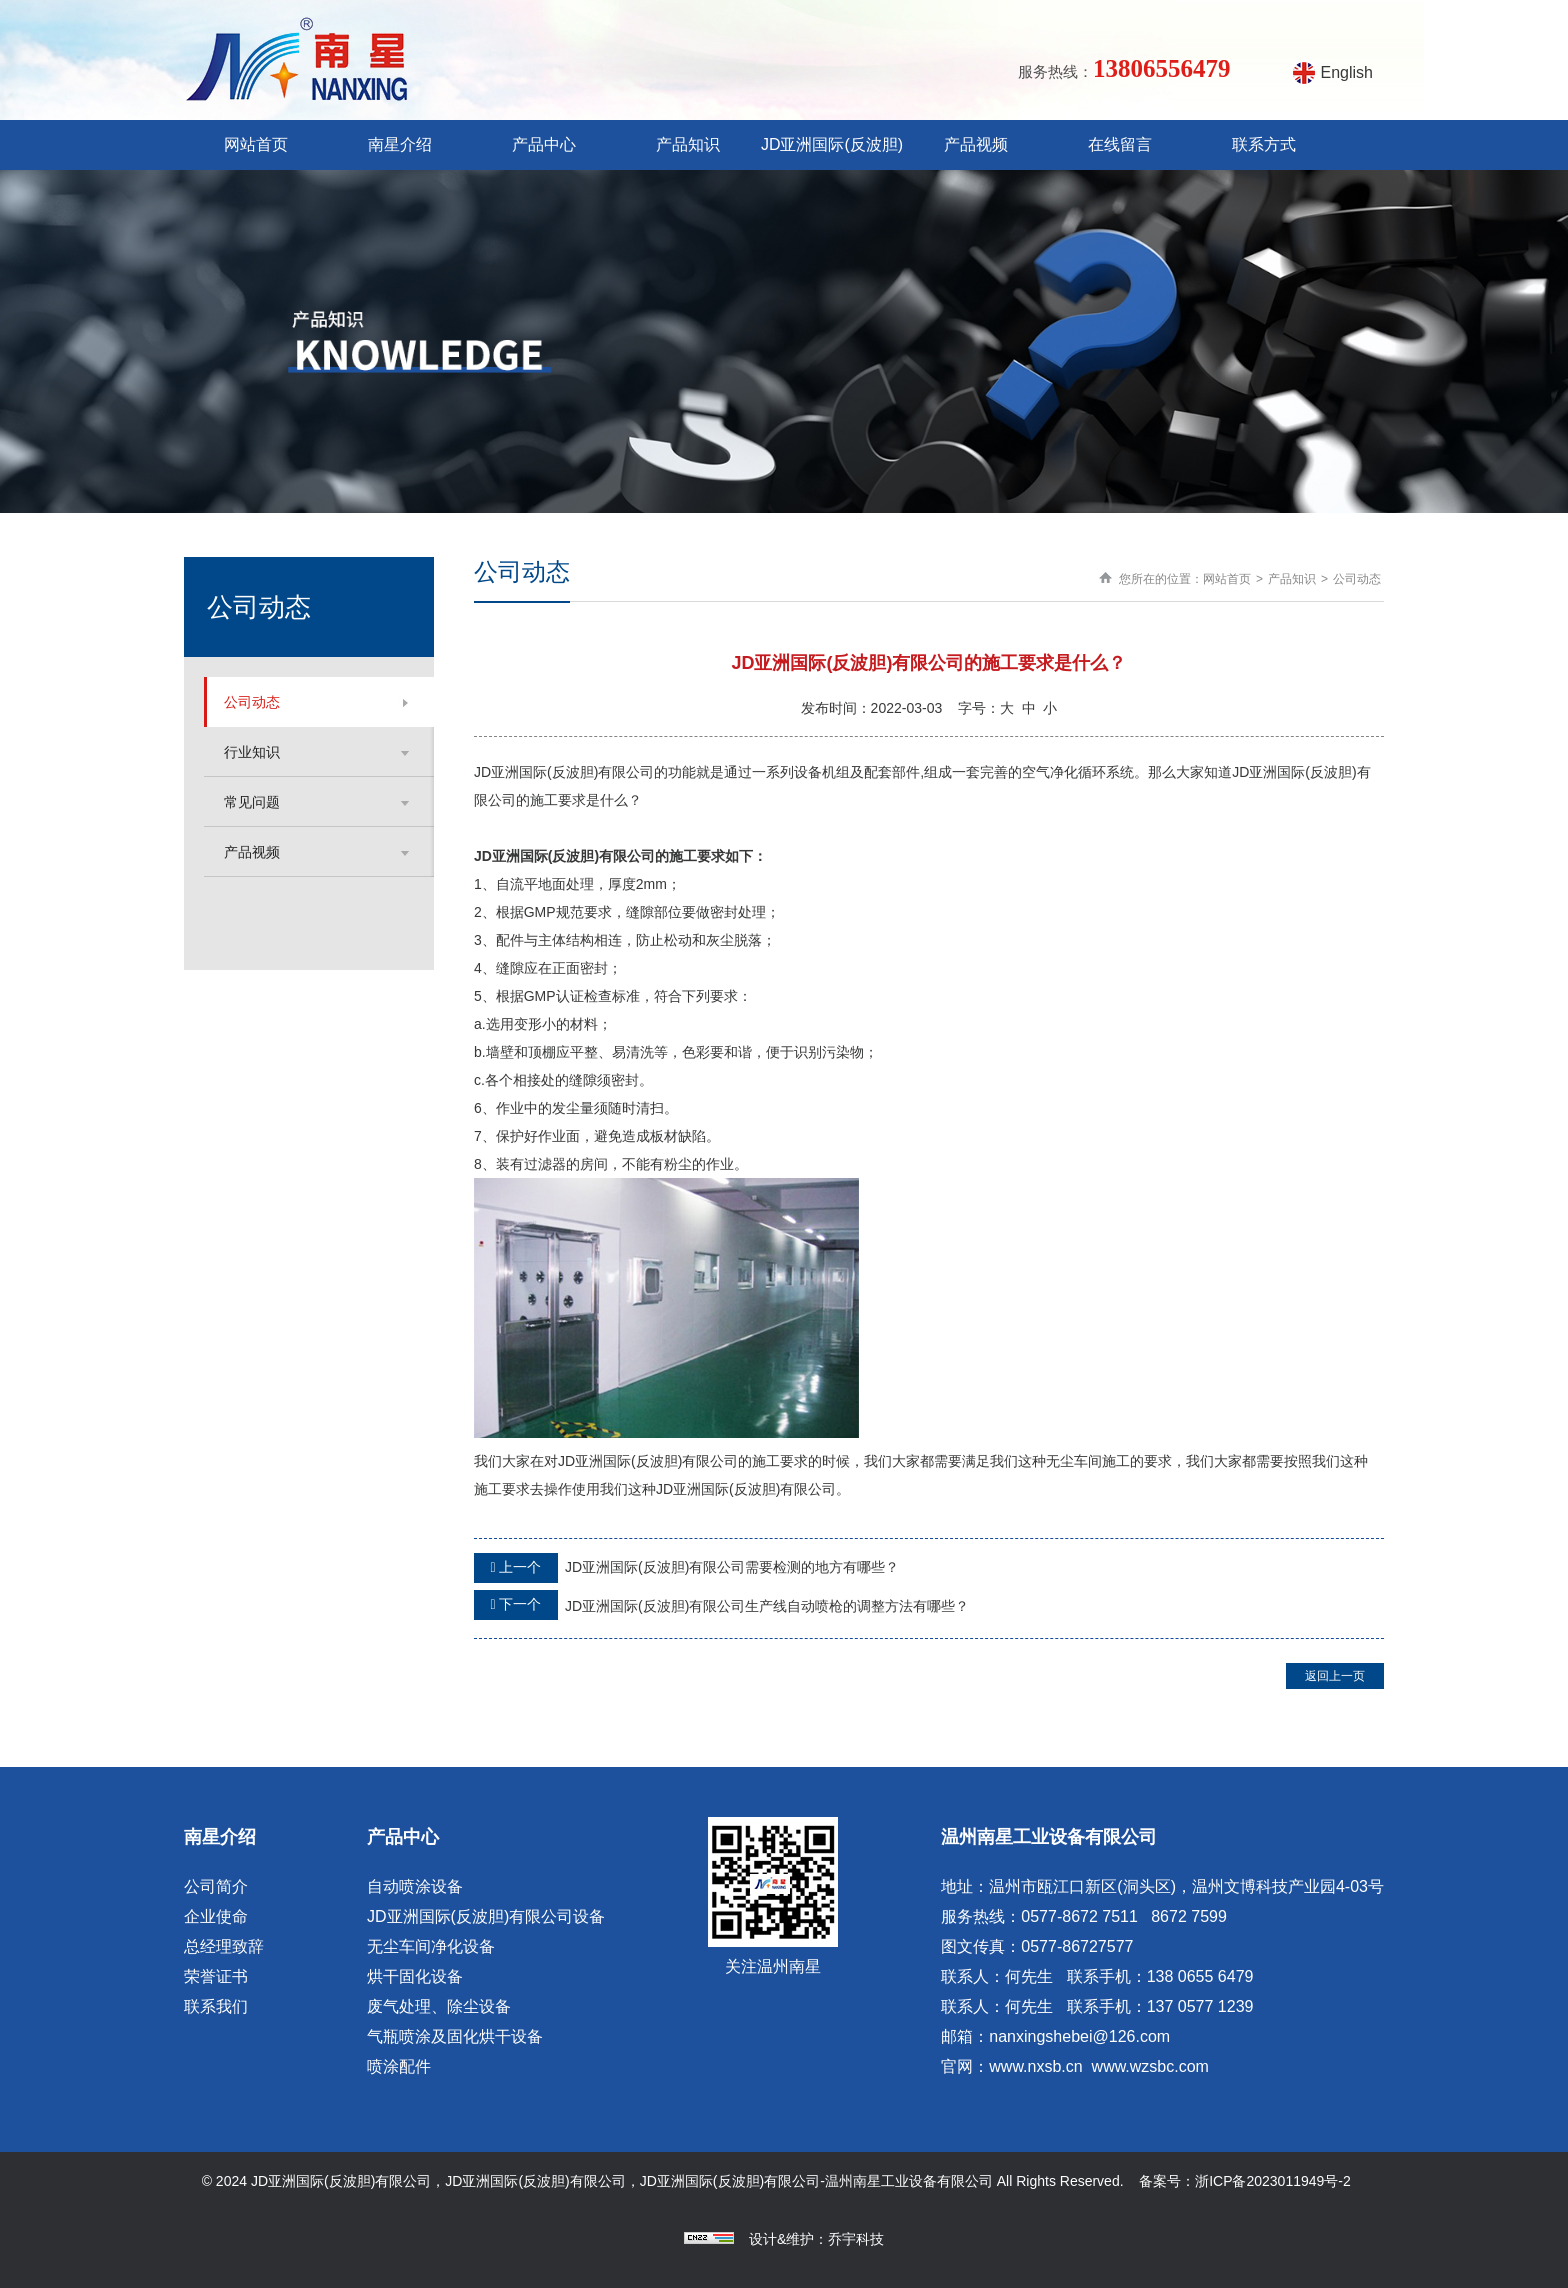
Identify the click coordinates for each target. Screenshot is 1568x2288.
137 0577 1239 (1200, 2006)
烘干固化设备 (415, 1976)
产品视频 (976, 144)
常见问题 (252, 802)
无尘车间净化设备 (431, 1946)
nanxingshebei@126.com (1079, 2036)
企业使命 (216, 1916)
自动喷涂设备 (415, 1886)
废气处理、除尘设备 (439, 2006)
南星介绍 (400, 144)
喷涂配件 (399, 2066)
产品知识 (688, 144)
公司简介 (216, 1886)
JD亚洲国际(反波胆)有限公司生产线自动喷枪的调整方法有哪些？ (721, 1605)
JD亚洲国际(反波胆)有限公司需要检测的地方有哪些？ (686, 1568)
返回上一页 (1335, 1676)
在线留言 (1120, 144)
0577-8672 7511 (1079, 1916)
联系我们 (216, 2006)
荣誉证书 (216, 1976)
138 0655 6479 (1200, 1976)
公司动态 (252, 702)
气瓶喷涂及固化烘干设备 (455, 2036)
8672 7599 (1189, 1916)
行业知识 (252, 752)
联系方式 (1264, 144)
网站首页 (256, 144)
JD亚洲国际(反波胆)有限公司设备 (486, 1916)
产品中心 (544, 144)
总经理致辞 (224, 1946)
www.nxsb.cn (1035, 2066)
